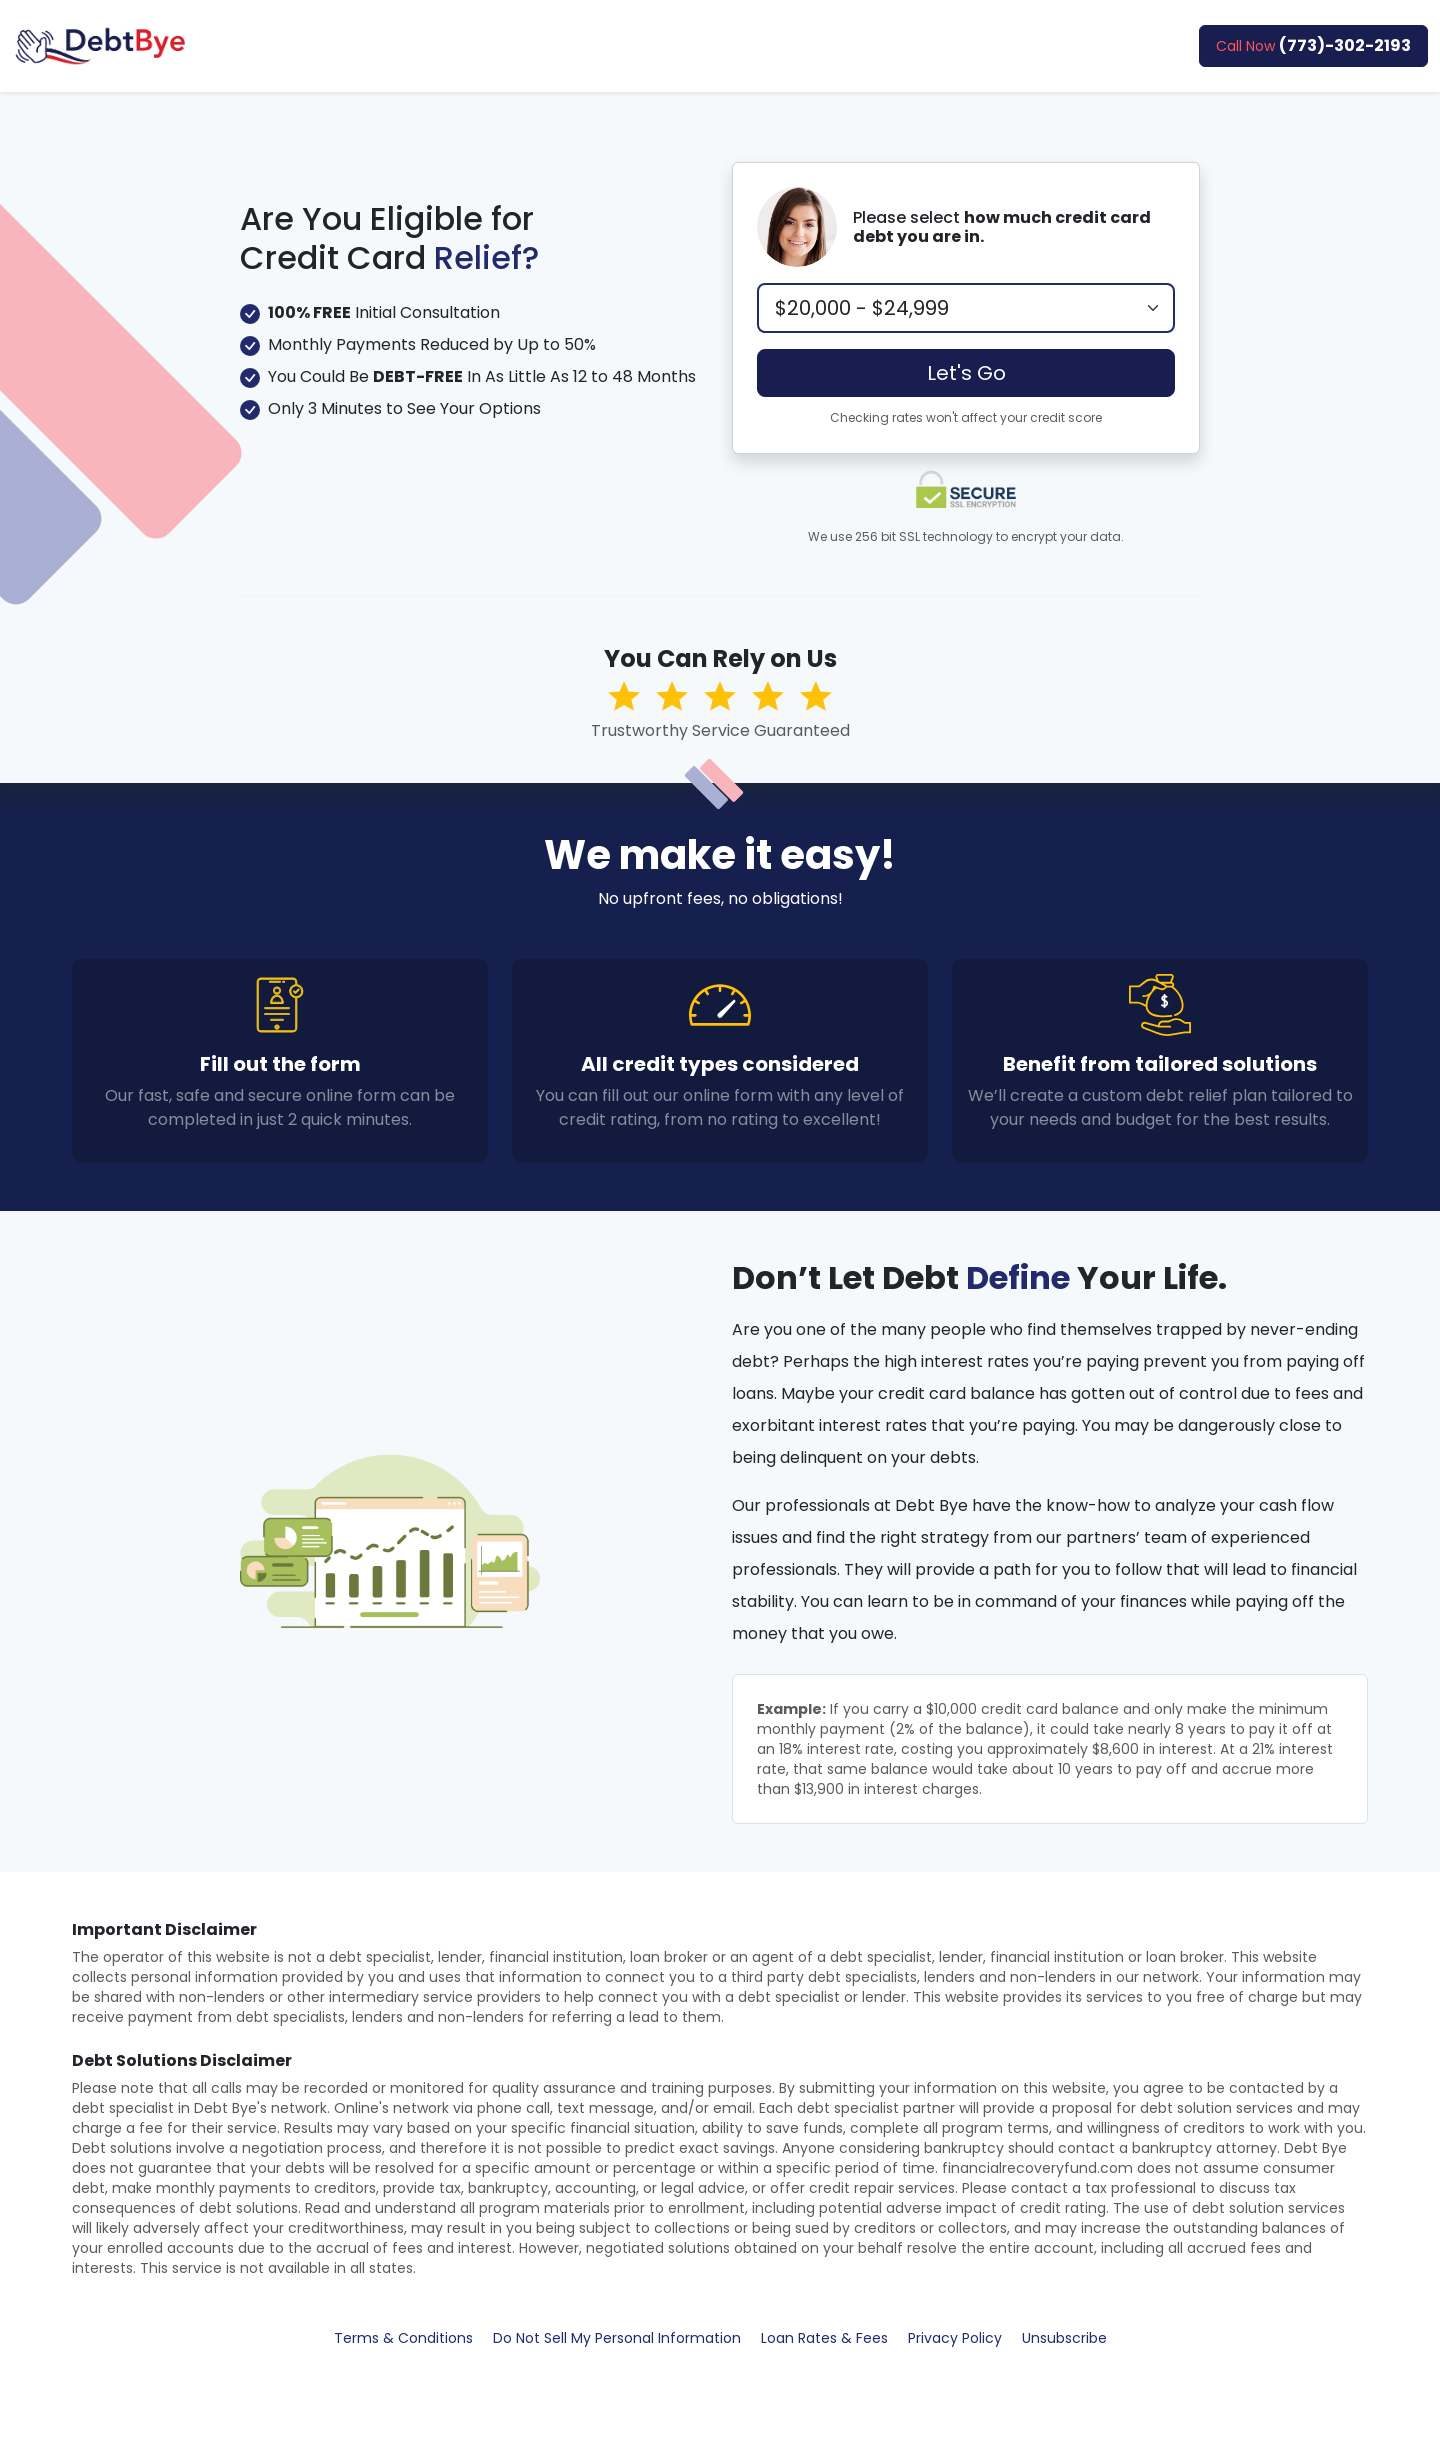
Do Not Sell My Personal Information (617, 2338)
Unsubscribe (1064, 2338)
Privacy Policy (955, 2338)
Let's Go (966, 373)
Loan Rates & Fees (824, 2338)
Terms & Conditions (403, 2338)
